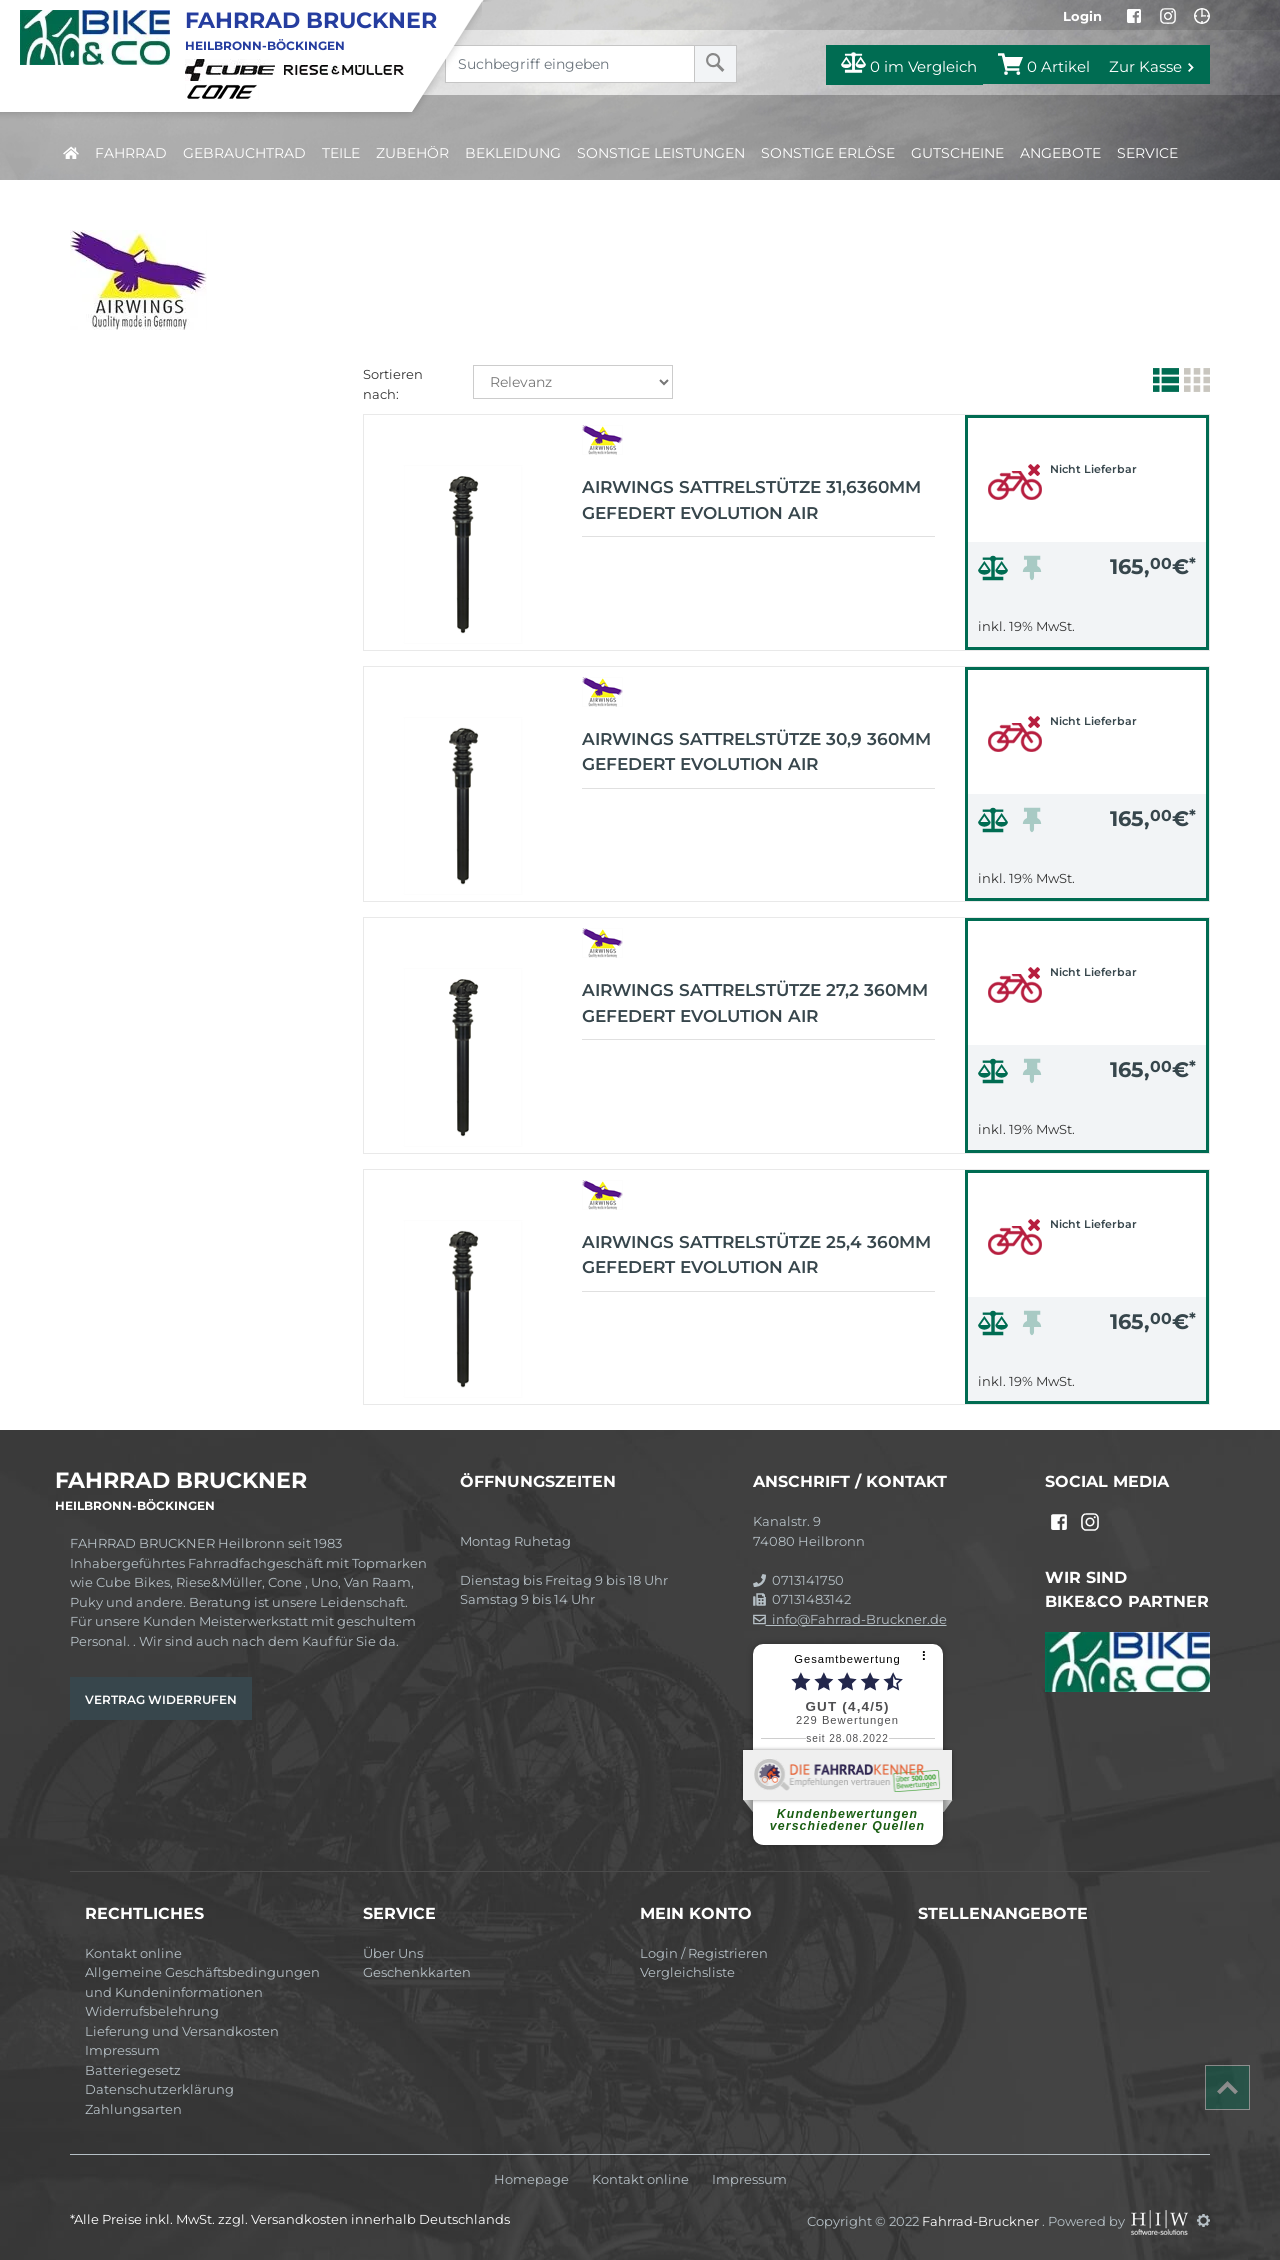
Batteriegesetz (133, 2070)
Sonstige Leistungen (661, 153)
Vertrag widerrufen (161, 1699)
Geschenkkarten (417, 1972)
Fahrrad (131, 153)
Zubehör (412, 153)
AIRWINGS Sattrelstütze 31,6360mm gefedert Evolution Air (751, 500)
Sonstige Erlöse (828, 153)
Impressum (122, 2050)
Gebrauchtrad (244, 153)
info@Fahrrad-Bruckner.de (850, 1619)
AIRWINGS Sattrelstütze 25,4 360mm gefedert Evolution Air (756, 1255)
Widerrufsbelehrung (152, 2011)
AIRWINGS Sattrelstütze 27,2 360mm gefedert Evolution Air (755, 1003)
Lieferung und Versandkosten (182, 2031)
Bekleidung (513, 153)
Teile (341, 153)
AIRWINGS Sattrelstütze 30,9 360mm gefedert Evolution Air (756, 752)
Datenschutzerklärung (159, 2089)
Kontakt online (133, 1953)
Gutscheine (957, 153)
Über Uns (393, 1953)
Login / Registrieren (704, 1953)
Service (1147, 153)
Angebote (1060, 153)
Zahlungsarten (133, 2109)
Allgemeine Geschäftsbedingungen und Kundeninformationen (202, 1982)
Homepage (531, 2179)
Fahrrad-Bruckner (982, 2220)
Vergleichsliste (687, 1972)
